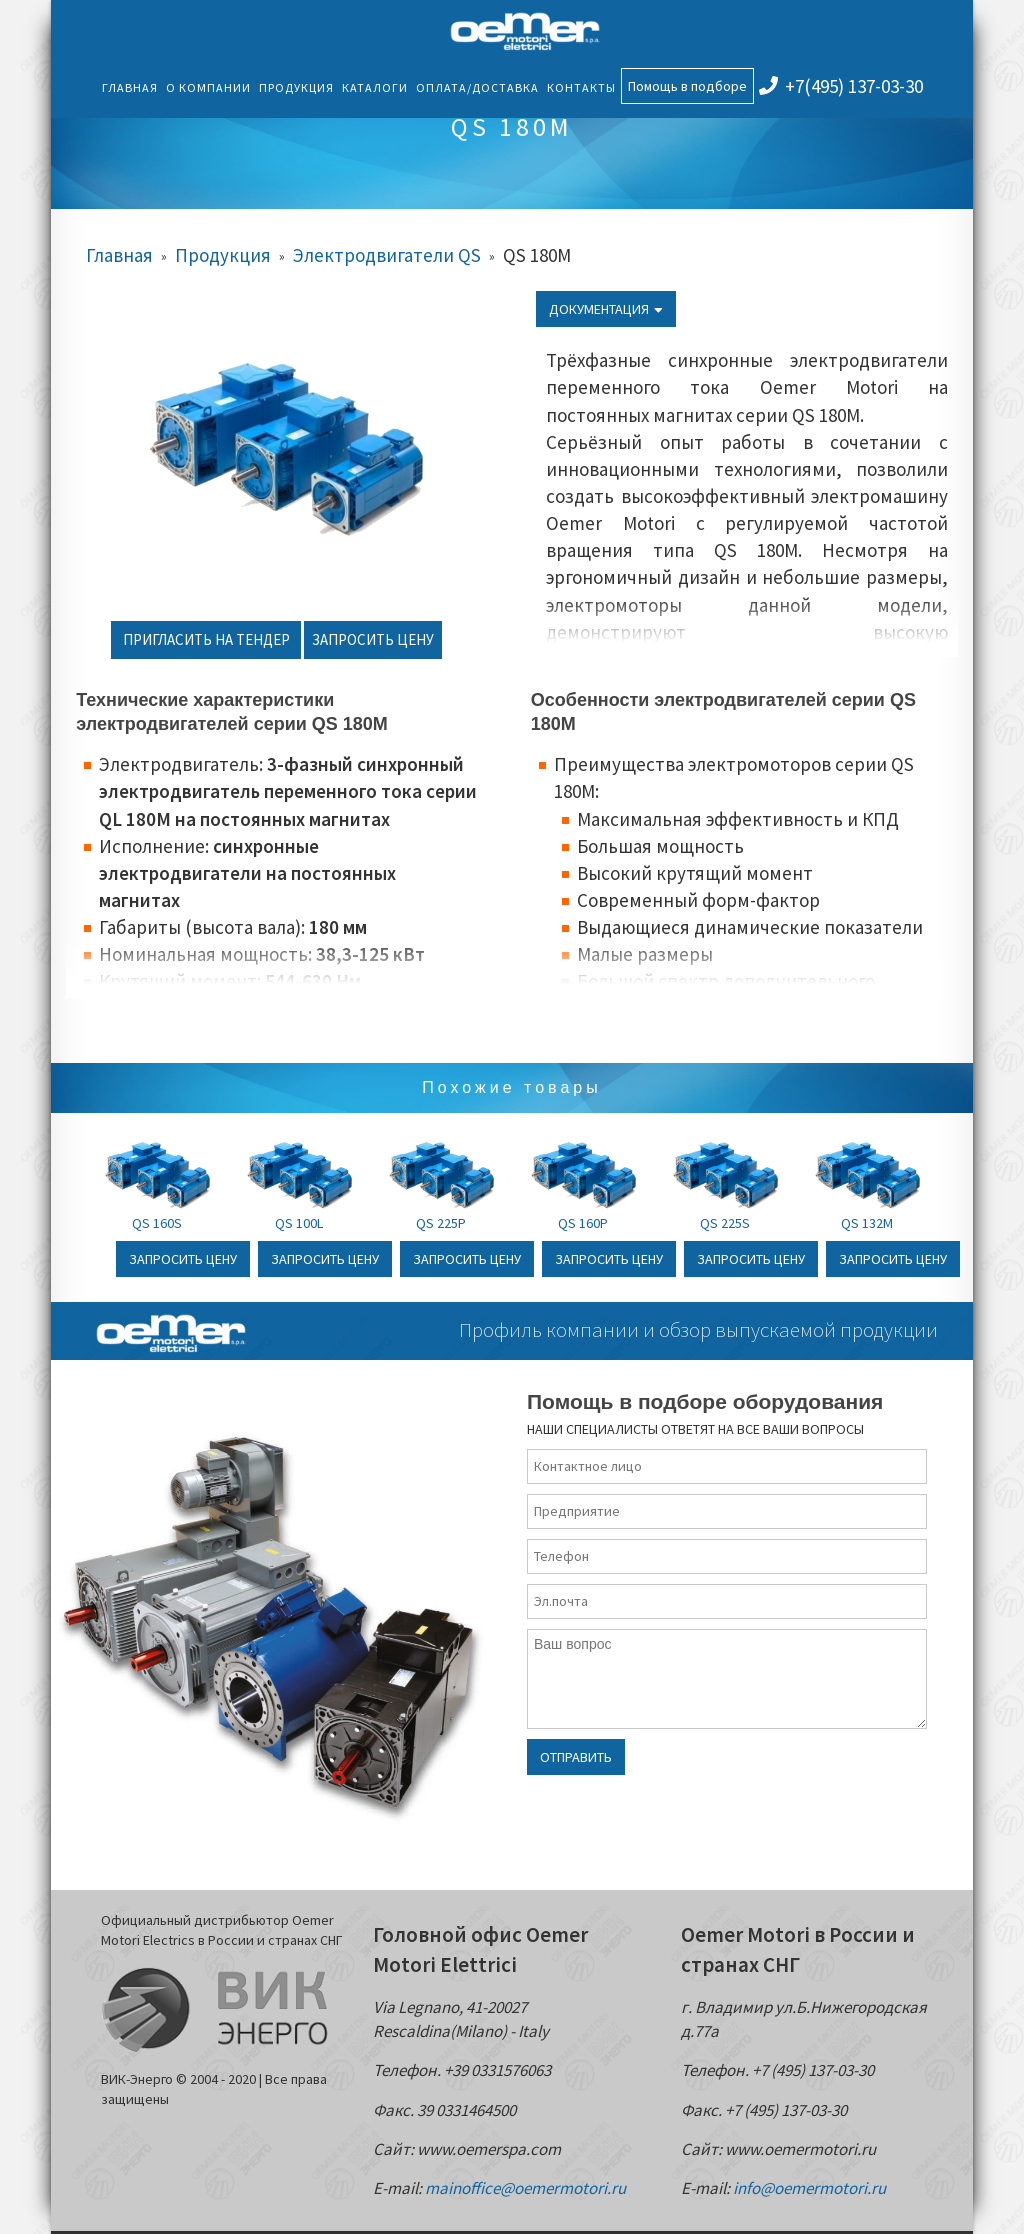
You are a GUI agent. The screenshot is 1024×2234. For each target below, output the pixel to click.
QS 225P (441, 1223)
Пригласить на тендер (206, 639)
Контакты (581, 87)
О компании (208, 87)
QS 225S (725, 1223)
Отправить (576, 1757)
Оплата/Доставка (477, 87)
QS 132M (867, 1223)
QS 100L (299, 1223)
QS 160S (157, 1223)
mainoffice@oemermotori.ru (525, 2188)
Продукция (296, 87)
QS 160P (583, 1223)
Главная (130, 87)
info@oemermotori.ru (809, 2188)
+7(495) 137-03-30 (841, 86)
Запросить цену (373, 639)
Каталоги (375, 87)
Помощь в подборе (687, 86)
